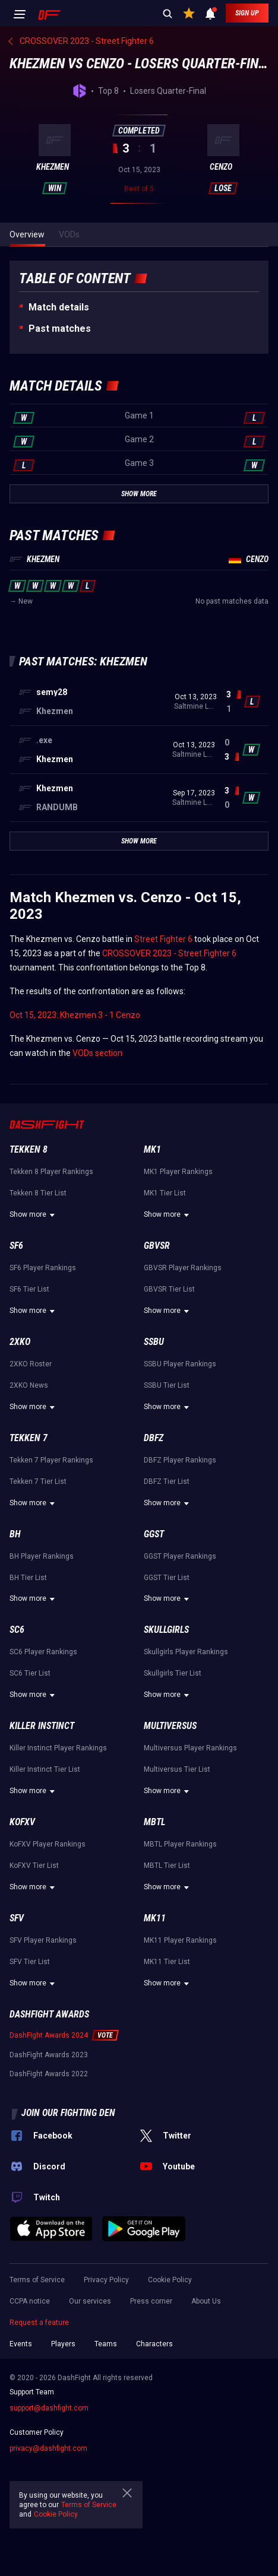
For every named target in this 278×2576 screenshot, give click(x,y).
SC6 (17, 1629)
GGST (154, 1534)
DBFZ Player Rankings (180, 1460)
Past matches (60, 328)
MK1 (152, 1149)
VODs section (97, 1053)
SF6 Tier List (29, 1289)
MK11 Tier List (167, 1962)
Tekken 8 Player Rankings (51, 1172)
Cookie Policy (170, 2280)
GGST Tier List (166, 1577)
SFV (17, 1918)
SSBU (154, 1341)
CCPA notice (30, 2301)
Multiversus (170, 1725)
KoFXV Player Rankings (48, 1844)
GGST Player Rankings (180, 1556)
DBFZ (153, 1438)
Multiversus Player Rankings (190, 1748)
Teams (105, 2344)
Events (21, 2344)
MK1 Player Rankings (178, 1172)
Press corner (151, 2301)
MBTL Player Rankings (180, 1844)
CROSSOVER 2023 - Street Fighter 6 (169, 953)
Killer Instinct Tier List (45, 1769)
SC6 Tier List (30, 1673)
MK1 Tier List (165, 1193)
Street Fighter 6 (163, 939)
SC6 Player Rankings (43, 1652)
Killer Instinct (42, 1725)
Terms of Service (37, 2280)
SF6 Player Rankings (43, 1268)
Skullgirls (166, 1629)
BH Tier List (28, 1577)
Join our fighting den (68, 2112)
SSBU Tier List (166, 1385)
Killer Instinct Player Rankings (58, 1748)
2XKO (20, 1341)
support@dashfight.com (49, 2408)
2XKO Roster (31, 1364)
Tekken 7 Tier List (38, 1481)
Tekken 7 (29, 1438)
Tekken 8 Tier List (38, 1193)
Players (63, 2344)
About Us (206, 2301)
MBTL (154, 1822)
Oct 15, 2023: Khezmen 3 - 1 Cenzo (75, 1015)
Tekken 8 (29, 1149)
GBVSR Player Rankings (183, 1268)
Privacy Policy (106, 2280)
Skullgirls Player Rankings (186, 1652)
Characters (154, 2344)
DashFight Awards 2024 (49, 2035)
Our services (90, 2301)
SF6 (16, 1245)
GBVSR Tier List (169, 1289)
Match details (59, 307)
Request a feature (39, 2322)
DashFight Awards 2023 (49, 2055)
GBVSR (157, 1245)
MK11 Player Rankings (180, 1940)
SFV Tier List (30, 1962)
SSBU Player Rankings (180, 1364)
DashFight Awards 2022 (49, 2074)
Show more (34, 1215)
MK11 (155, 1918)
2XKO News (29, 1385)
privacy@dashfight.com (48, 2448)
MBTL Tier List (167, 1865)
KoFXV (22, 1822)
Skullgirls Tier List (172, 1673)
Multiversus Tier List (177, 1769)
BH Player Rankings (42, 1556)
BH (15, 1534)
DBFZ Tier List (166, 1481)
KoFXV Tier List (34, 1865)
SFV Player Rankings (43, 1940)
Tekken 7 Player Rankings (51, 1460)
